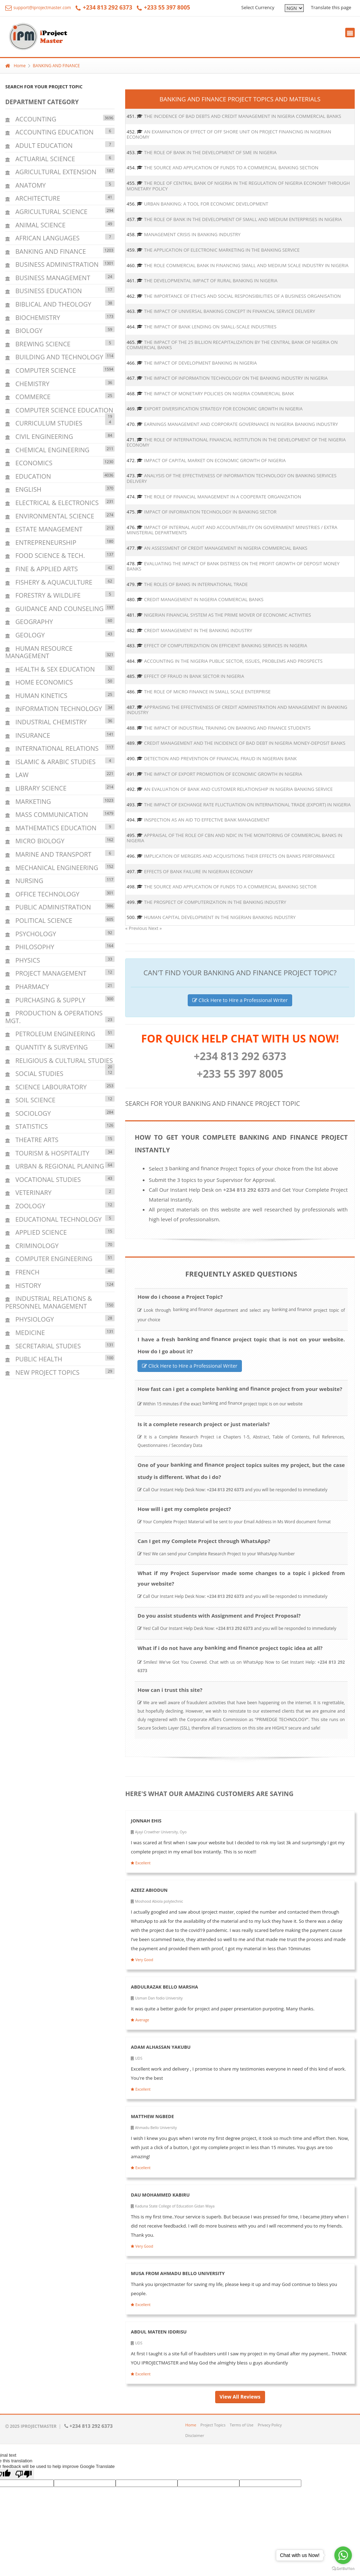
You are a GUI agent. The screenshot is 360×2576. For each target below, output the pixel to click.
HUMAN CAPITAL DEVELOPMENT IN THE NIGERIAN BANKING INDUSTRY (220, 917)
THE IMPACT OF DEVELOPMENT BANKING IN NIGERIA (200, 363)
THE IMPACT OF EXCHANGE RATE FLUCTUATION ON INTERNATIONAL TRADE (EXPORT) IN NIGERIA (247, 804)
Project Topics (212, 2424)
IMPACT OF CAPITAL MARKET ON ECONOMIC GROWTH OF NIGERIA (215, 460)
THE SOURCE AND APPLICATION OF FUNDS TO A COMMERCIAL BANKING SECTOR (230, 886)
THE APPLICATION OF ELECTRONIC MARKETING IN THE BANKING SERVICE (222, 250)
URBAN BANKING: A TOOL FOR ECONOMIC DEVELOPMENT (206, 204)
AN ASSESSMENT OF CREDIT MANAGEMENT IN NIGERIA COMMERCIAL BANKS (225, 548)
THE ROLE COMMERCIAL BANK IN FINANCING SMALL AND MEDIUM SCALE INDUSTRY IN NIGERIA (246, 265)
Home (15, 66)
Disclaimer (194, 2435)
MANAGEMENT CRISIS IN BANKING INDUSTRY (192, 234)
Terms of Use (241, 2424)
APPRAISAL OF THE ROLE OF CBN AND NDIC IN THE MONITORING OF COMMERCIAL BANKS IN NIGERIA (234, 838)
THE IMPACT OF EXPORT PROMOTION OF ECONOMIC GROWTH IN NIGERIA (223, 774)
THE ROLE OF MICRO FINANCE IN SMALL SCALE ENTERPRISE (207, 691)
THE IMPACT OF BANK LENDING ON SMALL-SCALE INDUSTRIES (210, 326)
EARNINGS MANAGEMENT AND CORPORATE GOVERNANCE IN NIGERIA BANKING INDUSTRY (241, 424)
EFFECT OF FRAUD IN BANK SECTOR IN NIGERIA (194, 676)
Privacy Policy (270, 2424)
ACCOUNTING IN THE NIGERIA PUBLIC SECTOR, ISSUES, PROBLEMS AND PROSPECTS (233, 661)
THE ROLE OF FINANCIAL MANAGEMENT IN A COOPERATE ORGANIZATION (222, 496)
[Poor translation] (23, 2474)
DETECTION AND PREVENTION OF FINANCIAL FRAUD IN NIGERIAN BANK (220, 758)
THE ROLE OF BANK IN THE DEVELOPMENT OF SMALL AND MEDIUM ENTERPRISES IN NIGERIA (243, 219)
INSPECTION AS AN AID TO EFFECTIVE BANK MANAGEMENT (207, 820)
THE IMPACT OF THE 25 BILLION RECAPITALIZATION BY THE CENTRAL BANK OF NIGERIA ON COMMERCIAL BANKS (232, 345)
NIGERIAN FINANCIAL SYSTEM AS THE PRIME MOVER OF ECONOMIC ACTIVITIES (227, 615)
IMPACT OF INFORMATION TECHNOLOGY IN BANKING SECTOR (210, 512)
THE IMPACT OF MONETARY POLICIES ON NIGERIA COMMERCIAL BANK (219, 393)
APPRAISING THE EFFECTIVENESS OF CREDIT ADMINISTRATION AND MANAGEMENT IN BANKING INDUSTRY (237, 710)
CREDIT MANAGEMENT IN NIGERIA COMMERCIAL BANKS (204, 599)
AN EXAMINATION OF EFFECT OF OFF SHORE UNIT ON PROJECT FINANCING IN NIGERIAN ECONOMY (229, 134)
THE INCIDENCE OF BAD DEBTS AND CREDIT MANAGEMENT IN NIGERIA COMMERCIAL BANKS (242, 116)
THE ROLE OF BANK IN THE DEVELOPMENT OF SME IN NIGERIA (210, 152)
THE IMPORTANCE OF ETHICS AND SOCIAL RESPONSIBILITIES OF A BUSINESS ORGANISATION (242, 296)
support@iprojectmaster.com (38, 8)
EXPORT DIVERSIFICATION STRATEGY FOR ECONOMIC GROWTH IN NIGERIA (223, 408)
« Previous (136, 928)
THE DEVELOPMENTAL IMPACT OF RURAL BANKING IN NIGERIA (211, 280)
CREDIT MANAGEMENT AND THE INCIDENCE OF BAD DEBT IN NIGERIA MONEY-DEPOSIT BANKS (245, 743)
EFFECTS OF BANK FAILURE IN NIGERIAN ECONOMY (198, 871)
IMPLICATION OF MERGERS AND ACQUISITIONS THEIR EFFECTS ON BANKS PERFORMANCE (239, 856)
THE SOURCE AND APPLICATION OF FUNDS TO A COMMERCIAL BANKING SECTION (231, 167)
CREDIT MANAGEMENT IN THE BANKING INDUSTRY (198, 630)
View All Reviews (240, 2396)
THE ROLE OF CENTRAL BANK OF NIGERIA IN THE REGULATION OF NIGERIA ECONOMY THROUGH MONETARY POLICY (238, 186)
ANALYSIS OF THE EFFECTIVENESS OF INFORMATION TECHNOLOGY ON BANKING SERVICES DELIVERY (231, 478)
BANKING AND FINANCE (56, 66)
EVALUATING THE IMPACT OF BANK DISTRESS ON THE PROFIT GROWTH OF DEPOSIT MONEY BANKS (233, 566)
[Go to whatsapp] (343, 2555)
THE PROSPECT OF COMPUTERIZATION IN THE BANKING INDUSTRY (215, 902)
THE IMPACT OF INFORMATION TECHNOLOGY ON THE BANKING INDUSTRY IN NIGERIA (236, 378)
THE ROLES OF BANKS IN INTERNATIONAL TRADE (196, 584)
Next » (155, 928)
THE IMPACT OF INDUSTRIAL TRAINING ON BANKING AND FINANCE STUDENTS (227, 728)
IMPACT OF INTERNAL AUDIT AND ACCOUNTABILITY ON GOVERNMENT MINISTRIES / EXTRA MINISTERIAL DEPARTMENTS (232, 530)
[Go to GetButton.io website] (343, 2568)
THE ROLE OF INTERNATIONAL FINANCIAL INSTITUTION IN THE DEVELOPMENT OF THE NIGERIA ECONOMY (236, 442)
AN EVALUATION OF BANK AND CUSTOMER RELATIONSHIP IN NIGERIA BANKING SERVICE (238, 789)
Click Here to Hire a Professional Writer (240, 1000)
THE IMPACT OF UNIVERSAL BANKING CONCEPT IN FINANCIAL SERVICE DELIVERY (229, 311)
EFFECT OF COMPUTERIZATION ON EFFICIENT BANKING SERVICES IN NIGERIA (225, 645)
